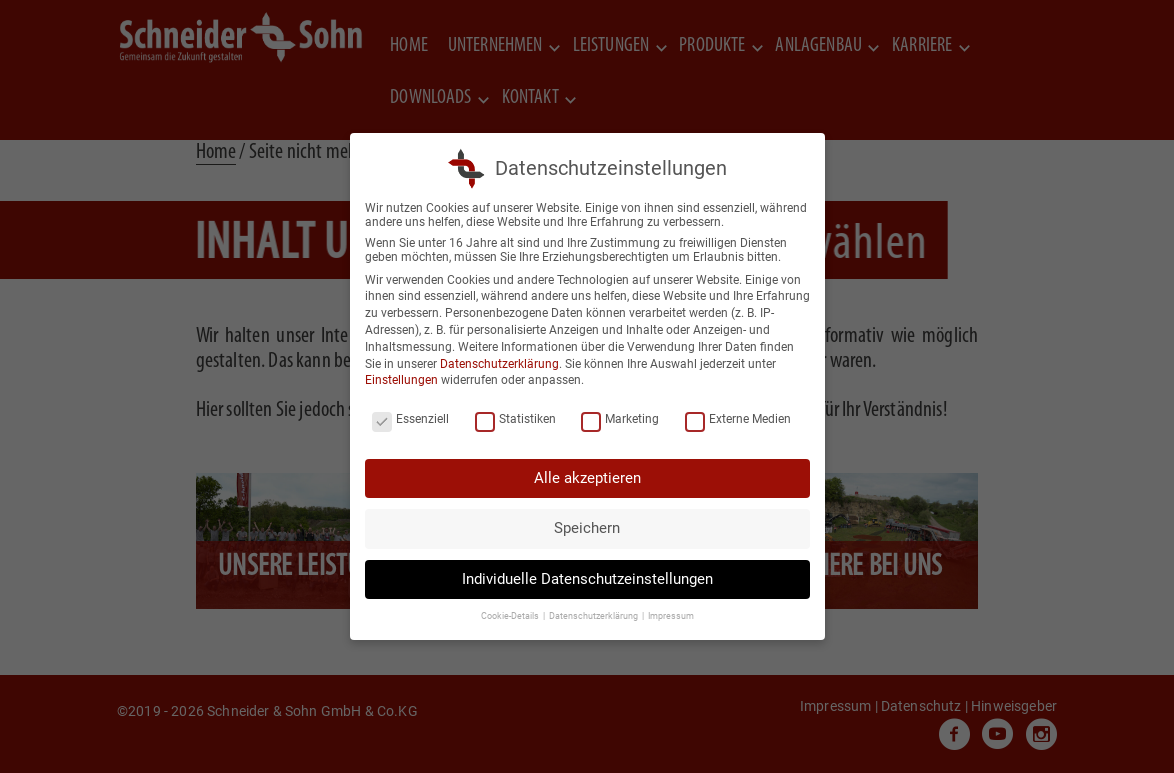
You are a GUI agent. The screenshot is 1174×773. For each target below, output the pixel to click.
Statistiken (515, 419)
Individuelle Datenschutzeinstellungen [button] (587, 579)
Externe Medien (738, 419)
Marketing (620, 419)
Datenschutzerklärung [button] (594, 616)
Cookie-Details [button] (511, 616)
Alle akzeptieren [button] (587, 478)
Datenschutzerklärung (499, 364)
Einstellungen (401, 380)
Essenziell (410, 419)
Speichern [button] (587, 528)
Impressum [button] (671, 616)
